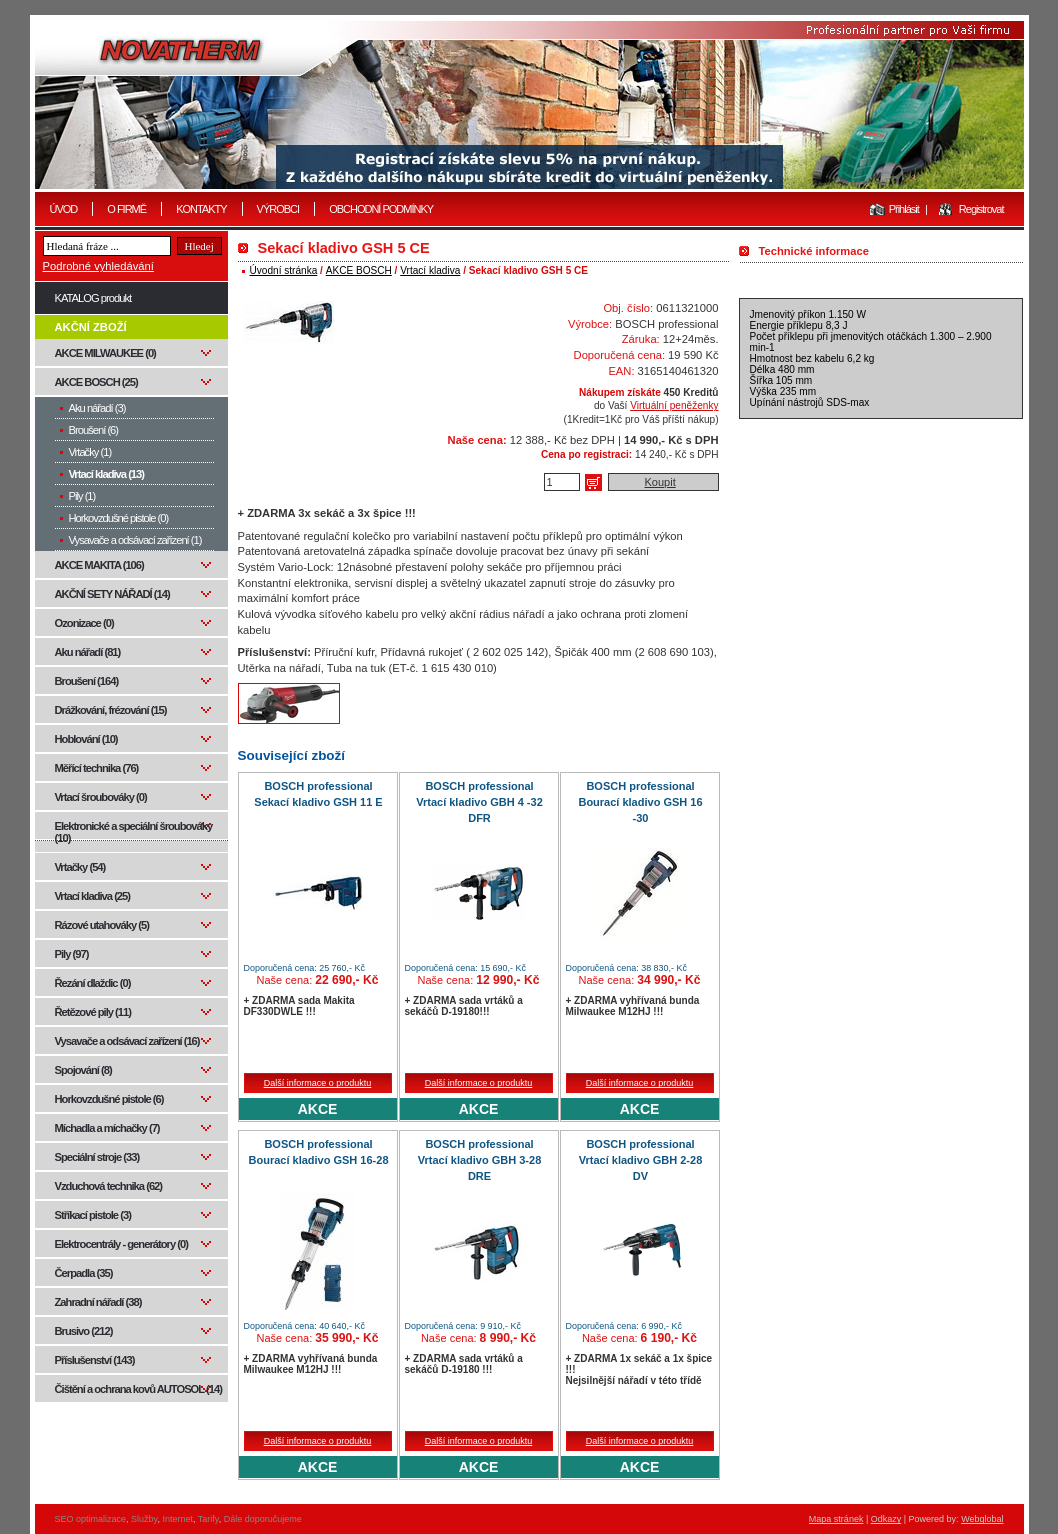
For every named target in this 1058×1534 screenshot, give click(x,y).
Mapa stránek (836, 1519)
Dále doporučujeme (263, 1519)
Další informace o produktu (318, 1083)
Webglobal (982, 1519)
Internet (177, 1519)
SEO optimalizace (91, 1519)
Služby (144, 1519)
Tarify (208, 1519)
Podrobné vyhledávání (98, 266)
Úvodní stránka (284, 270)
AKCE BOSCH (359, 270)
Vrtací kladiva (430, 270)
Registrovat (981, 209)
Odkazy (886, 1519)
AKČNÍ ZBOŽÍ (91, 327)
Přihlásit (904, 209)
